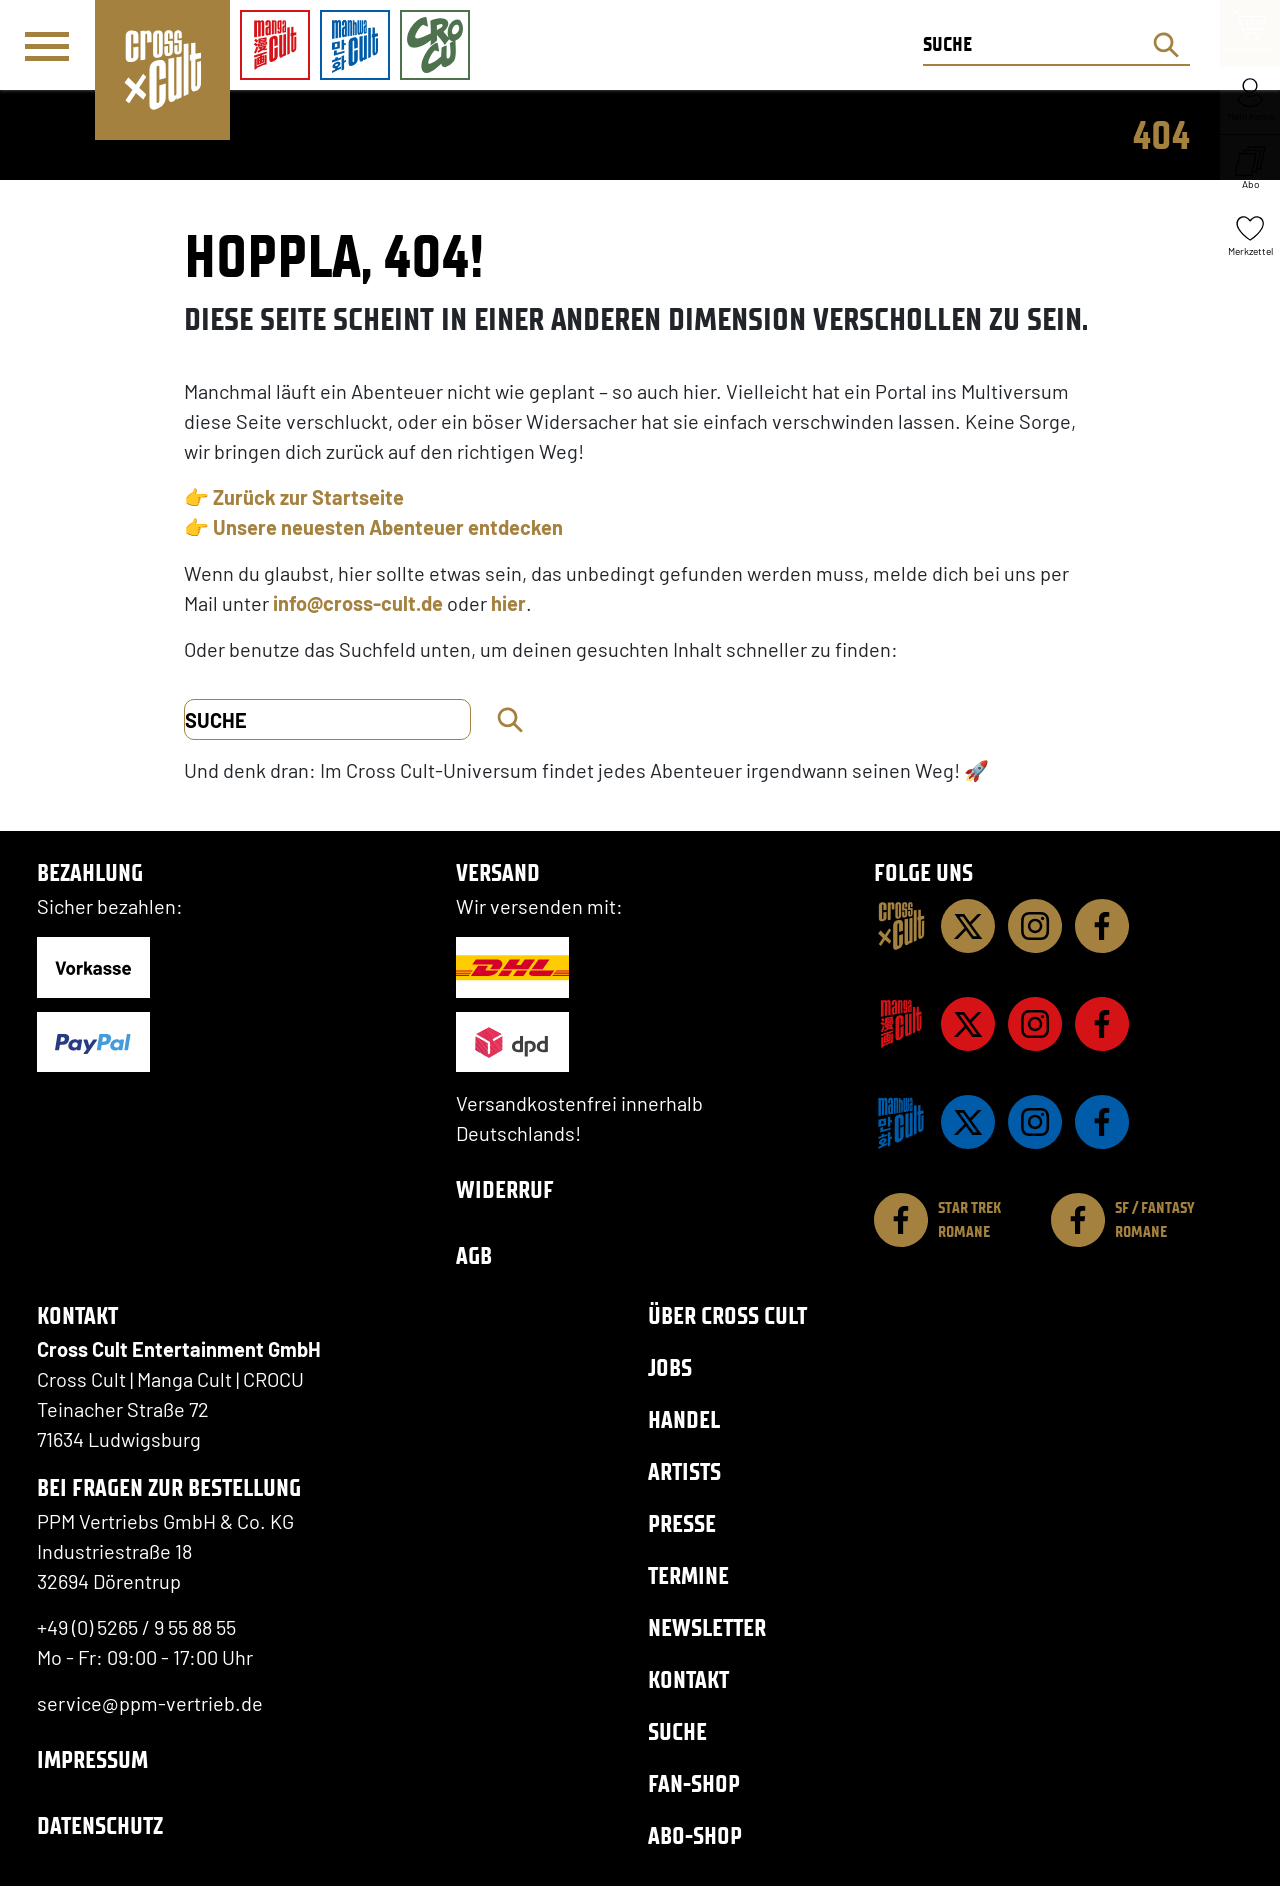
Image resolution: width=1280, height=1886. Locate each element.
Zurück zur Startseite (308, 497)
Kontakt (688, 1679)
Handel (684, 1419)
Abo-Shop (695, 1835)
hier (508, 603)
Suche (677, 1731)
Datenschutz (100, 1825)
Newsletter (707, 1627)
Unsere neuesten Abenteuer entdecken (388, 527)
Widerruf (505, 1189)
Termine (688, 1575)
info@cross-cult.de (358, 603)
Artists (684, 1471)
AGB (474, 1255)
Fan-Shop (694, 1783)
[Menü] (47, 46)
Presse (682, 1523)
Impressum (92, 1759)
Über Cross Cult (727, 1315)
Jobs (670, 1367)
